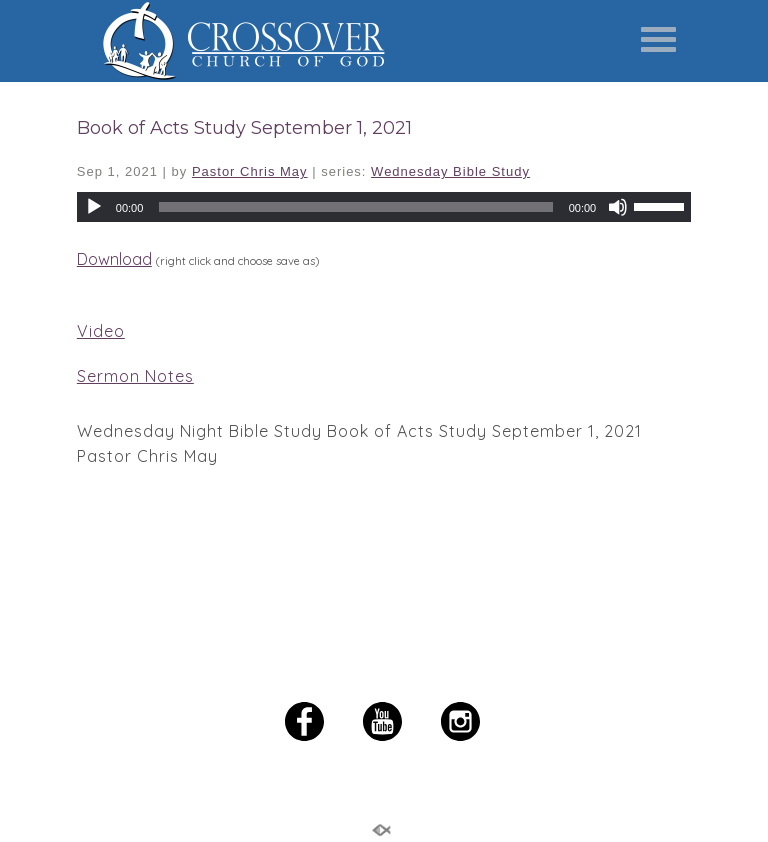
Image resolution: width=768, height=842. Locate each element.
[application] (384, 207)
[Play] (94, 207)
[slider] (662, 205)
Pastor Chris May (250, 171)
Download (114, 259)
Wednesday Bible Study (450, 171)
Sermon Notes (135, 376)
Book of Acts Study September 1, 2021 (244, 128)
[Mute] (618, 207)
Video (101, 331)
